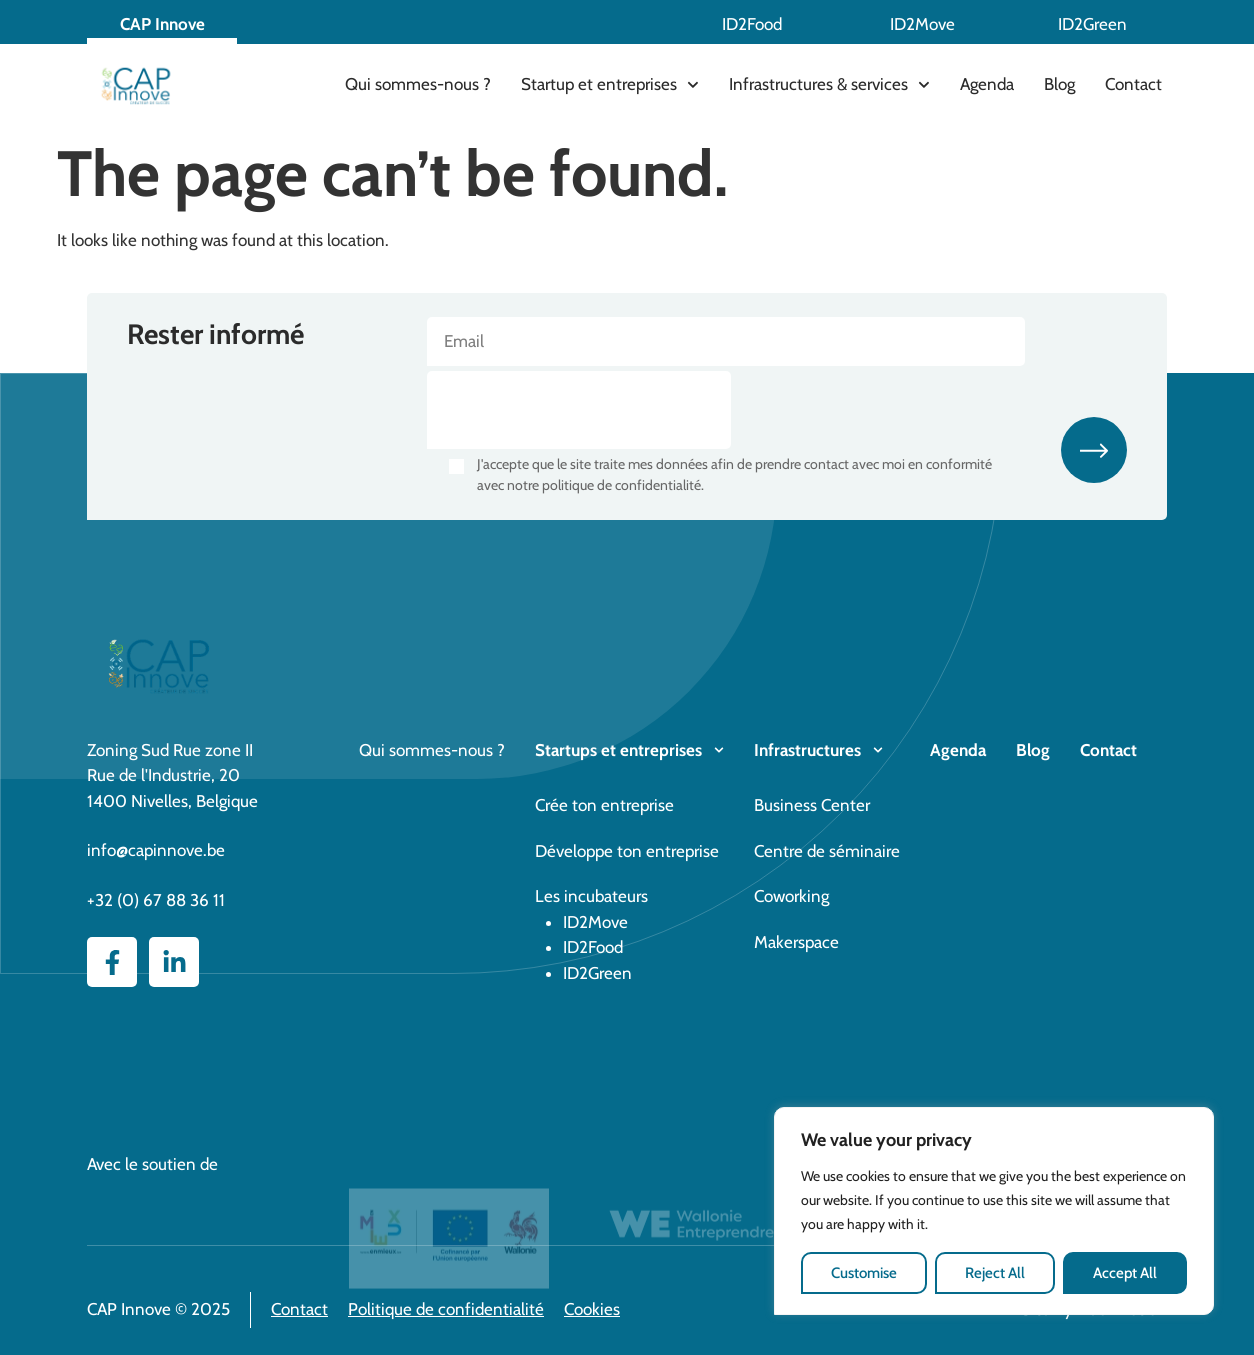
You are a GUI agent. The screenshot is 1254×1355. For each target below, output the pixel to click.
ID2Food (752, 24)
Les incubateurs (591, 896)
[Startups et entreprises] (719, 750)
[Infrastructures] (878, 750)
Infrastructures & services (829, 85)
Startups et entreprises (618, 750)
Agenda (987, 84)
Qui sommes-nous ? (418, 84)
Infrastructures (807, 750)
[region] (994, 1211)
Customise (864, 1273)
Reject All (995, 1273)
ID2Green (1092, 24)
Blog (1059, 84)
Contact (1133, 84)
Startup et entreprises (610, 85)
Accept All (1125, 1273)
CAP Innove (162, 24)
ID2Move (922, 24)
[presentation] (579, 410)
